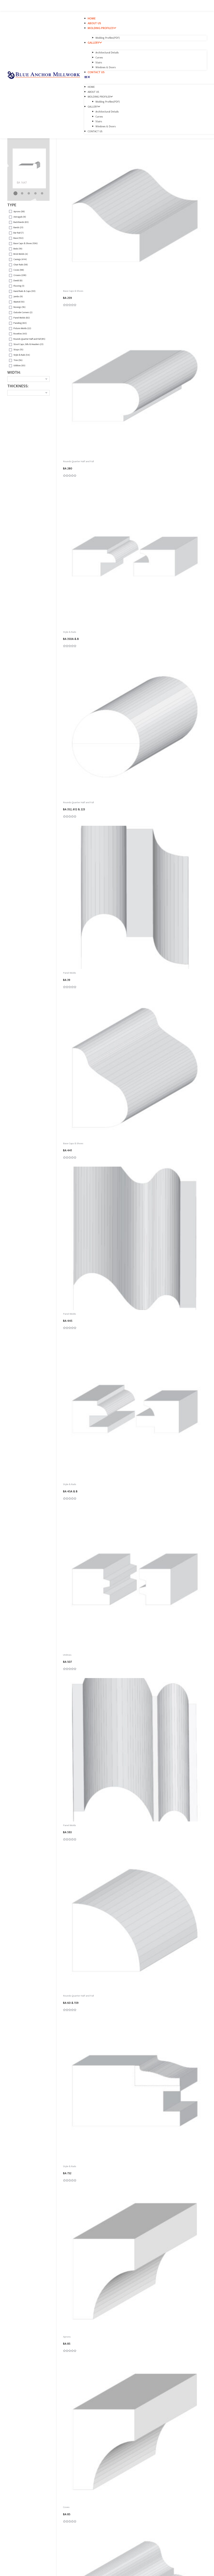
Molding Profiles (102, 22)
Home (92, 12)
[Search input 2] (25, 199)
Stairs (98, 57)
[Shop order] (190, 203)
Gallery (95, 37)
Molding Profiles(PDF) (107, 32)
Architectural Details (107, 47)
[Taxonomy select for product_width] (28, 448)
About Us (94, 17)
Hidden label (10, 280)
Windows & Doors (105, 62)
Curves (99, 52)
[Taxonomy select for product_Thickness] (28, 462)
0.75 (38, 160)
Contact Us (96, 66)
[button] (145, 71)
